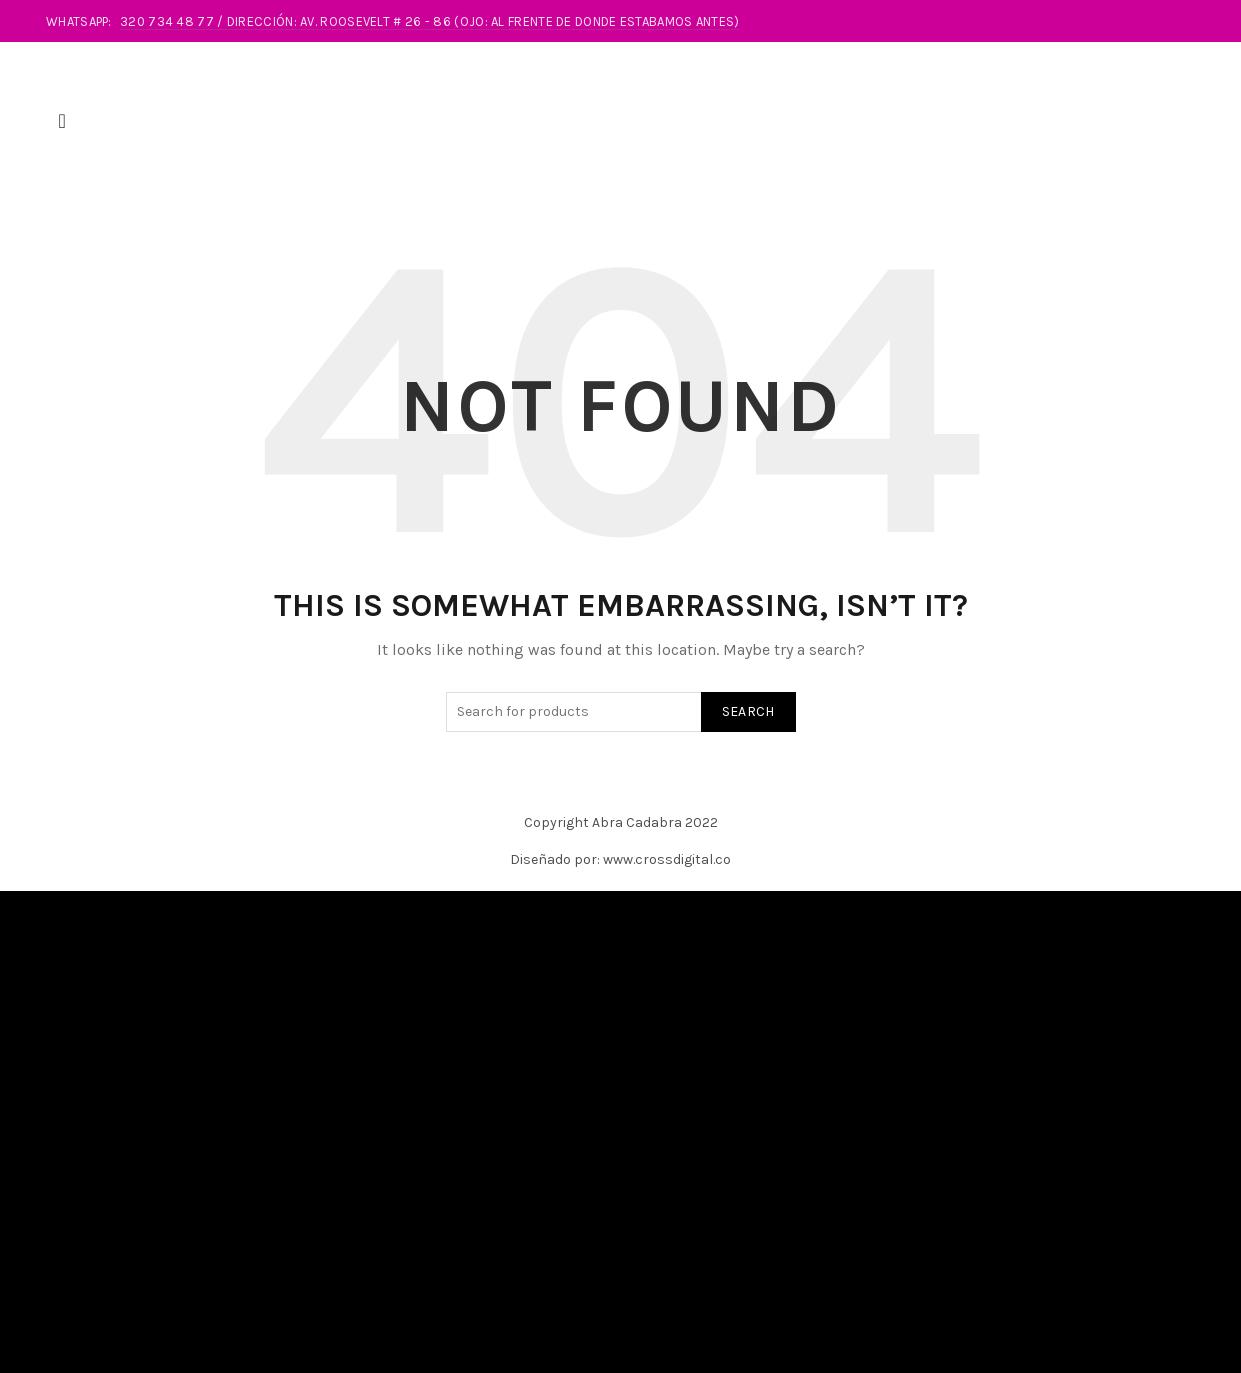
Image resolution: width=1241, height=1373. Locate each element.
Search (748, 733)
